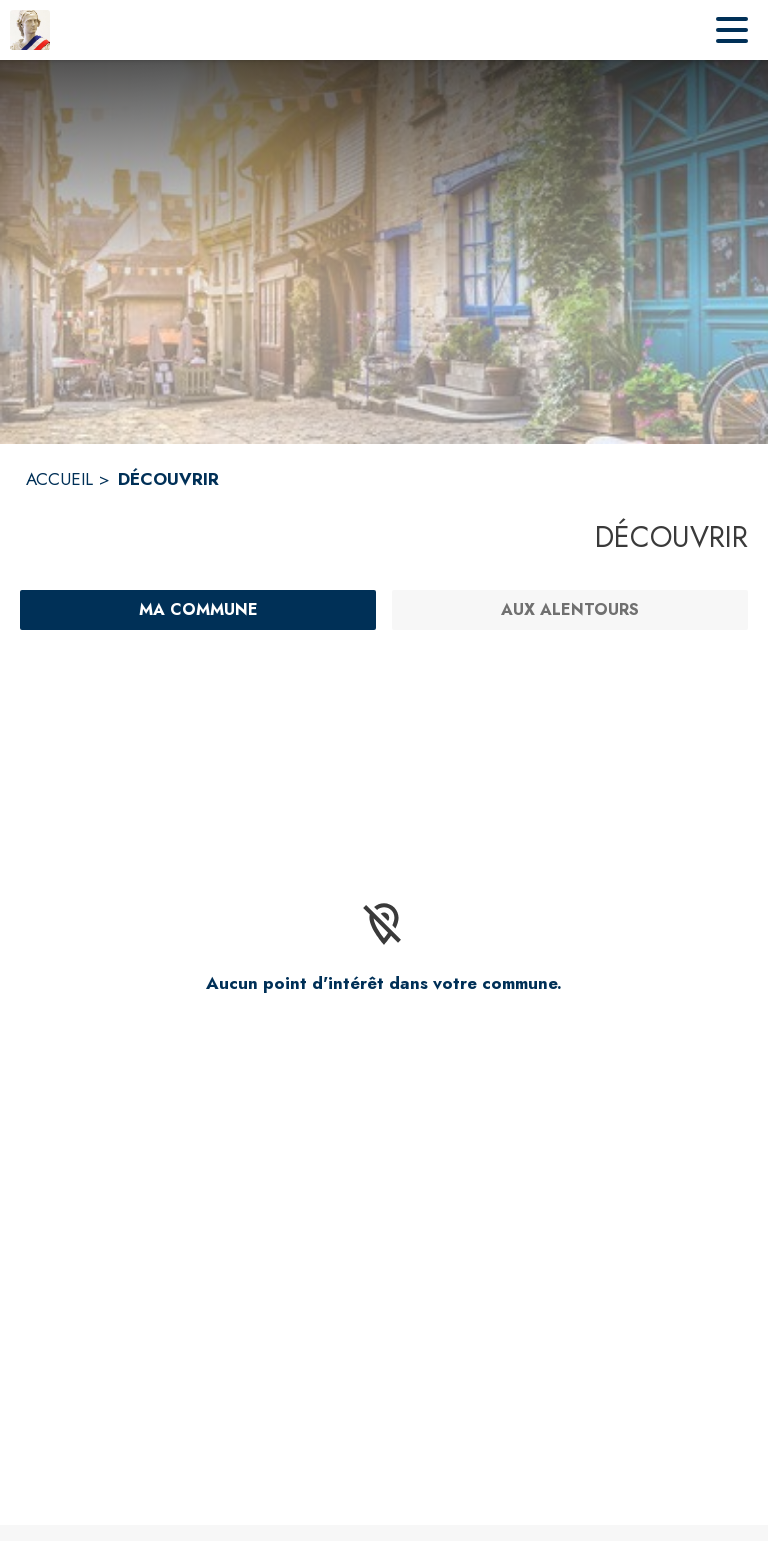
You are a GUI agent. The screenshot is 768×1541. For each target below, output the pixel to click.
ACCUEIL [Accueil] (59, 479)
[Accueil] (30, 30)
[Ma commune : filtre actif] (198, 610)
